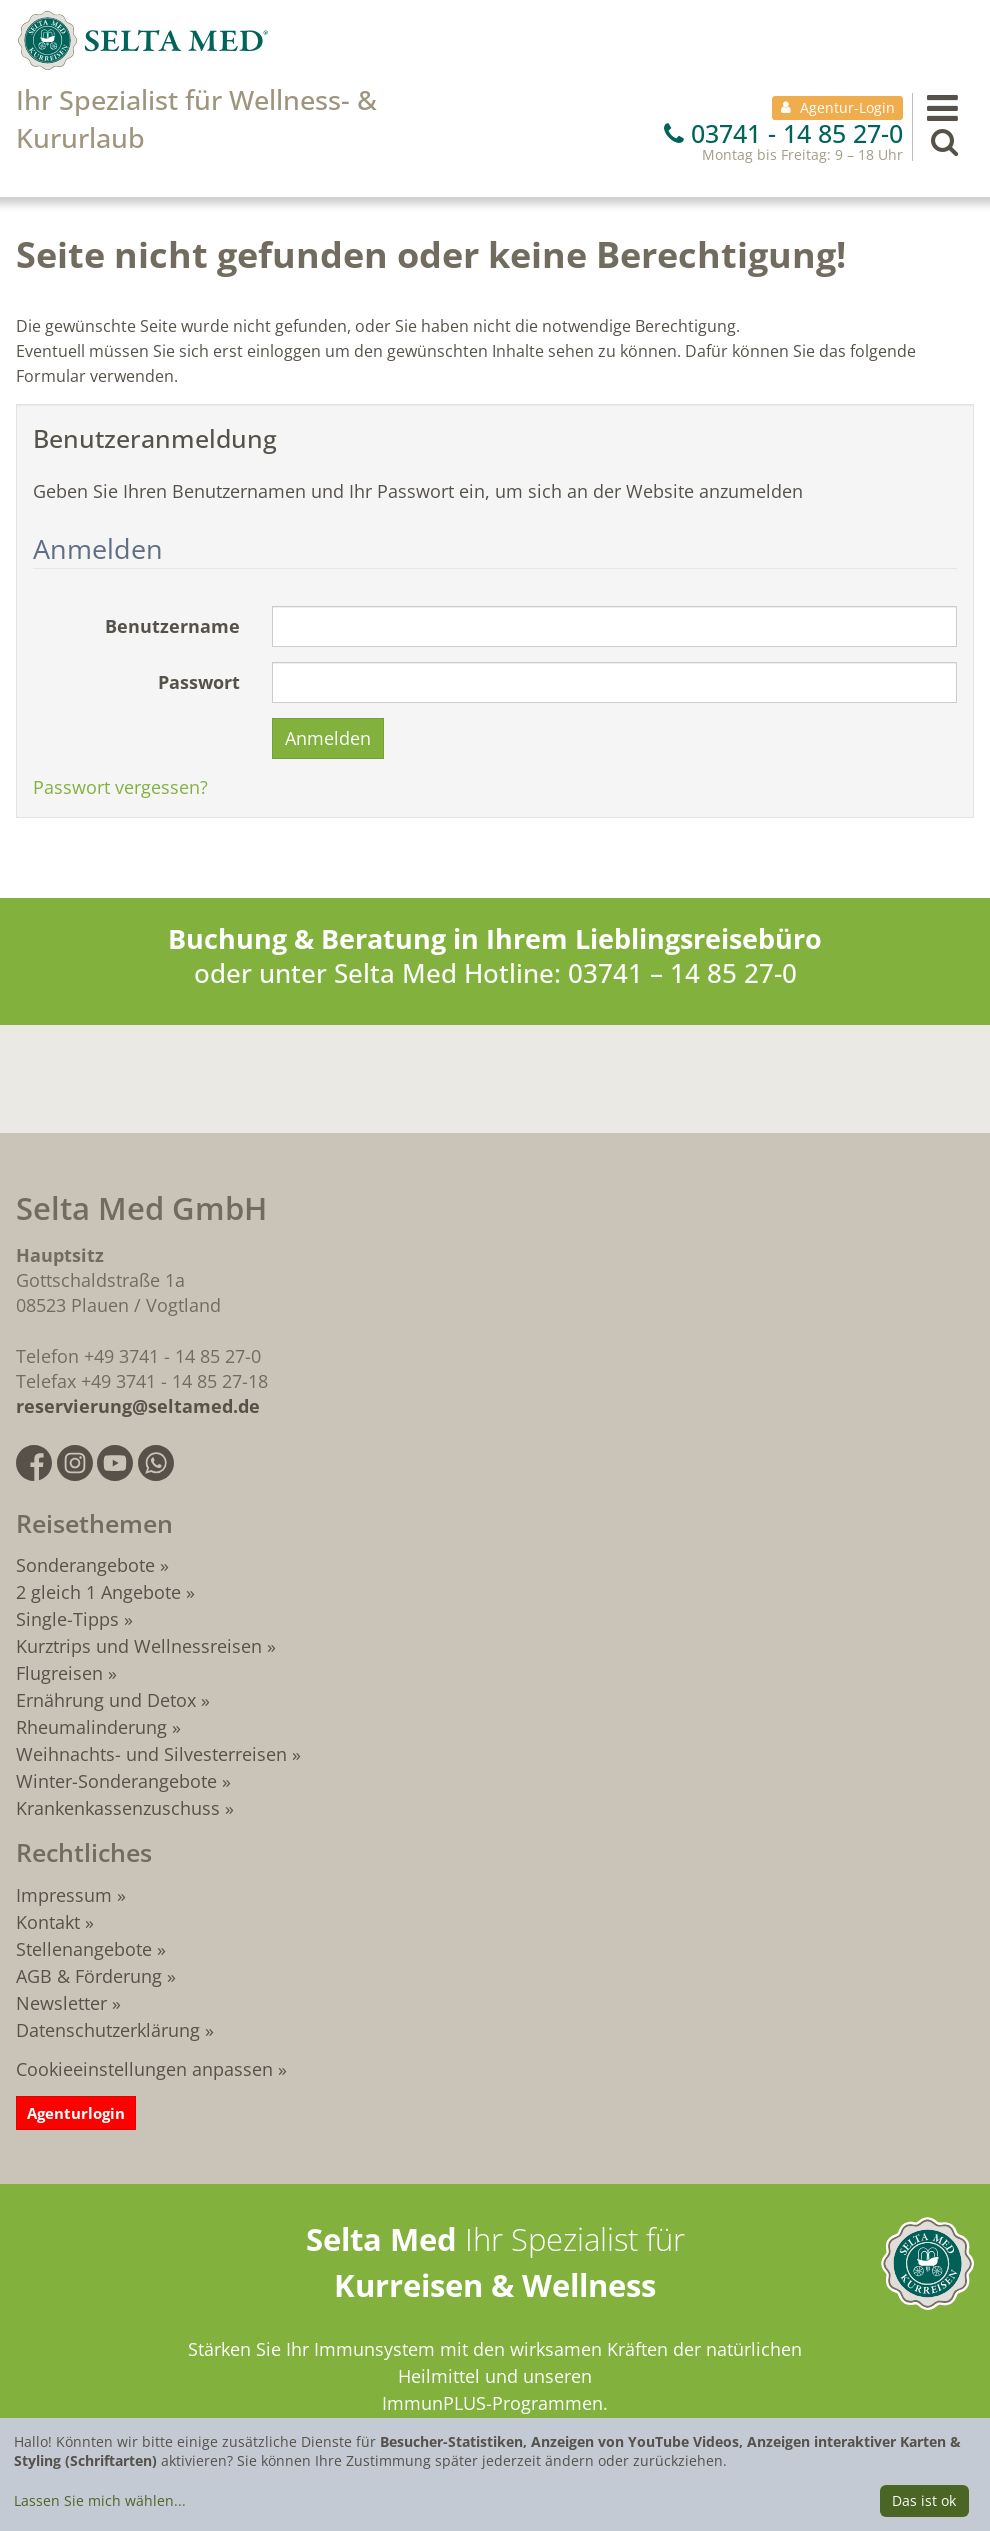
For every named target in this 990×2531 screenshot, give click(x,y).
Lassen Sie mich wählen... (100, 2500)
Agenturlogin (76, 2113)
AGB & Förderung (89, 1976)
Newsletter (61, 2003)
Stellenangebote (84, 1949)
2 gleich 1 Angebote (98, 1592)
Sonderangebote (85, 1565)
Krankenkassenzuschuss (120, 1808)
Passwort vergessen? (120, 787)
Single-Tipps (67, 1619)
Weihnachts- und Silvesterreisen (151, 1754)
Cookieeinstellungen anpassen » (151, 2069)
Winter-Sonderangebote (116, 1781)
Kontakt (48, 1922)
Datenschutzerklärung (108, 2030)
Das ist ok (924, 2500)
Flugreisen (59, 1673)
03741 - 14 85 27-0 (783, 133)
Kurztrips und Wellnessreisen (139, 1646)
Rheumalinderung (94, 1727)
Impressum (64, 1895)
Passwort (199, 682)
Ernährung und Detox (106, 1700)
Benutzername (172, 626)
